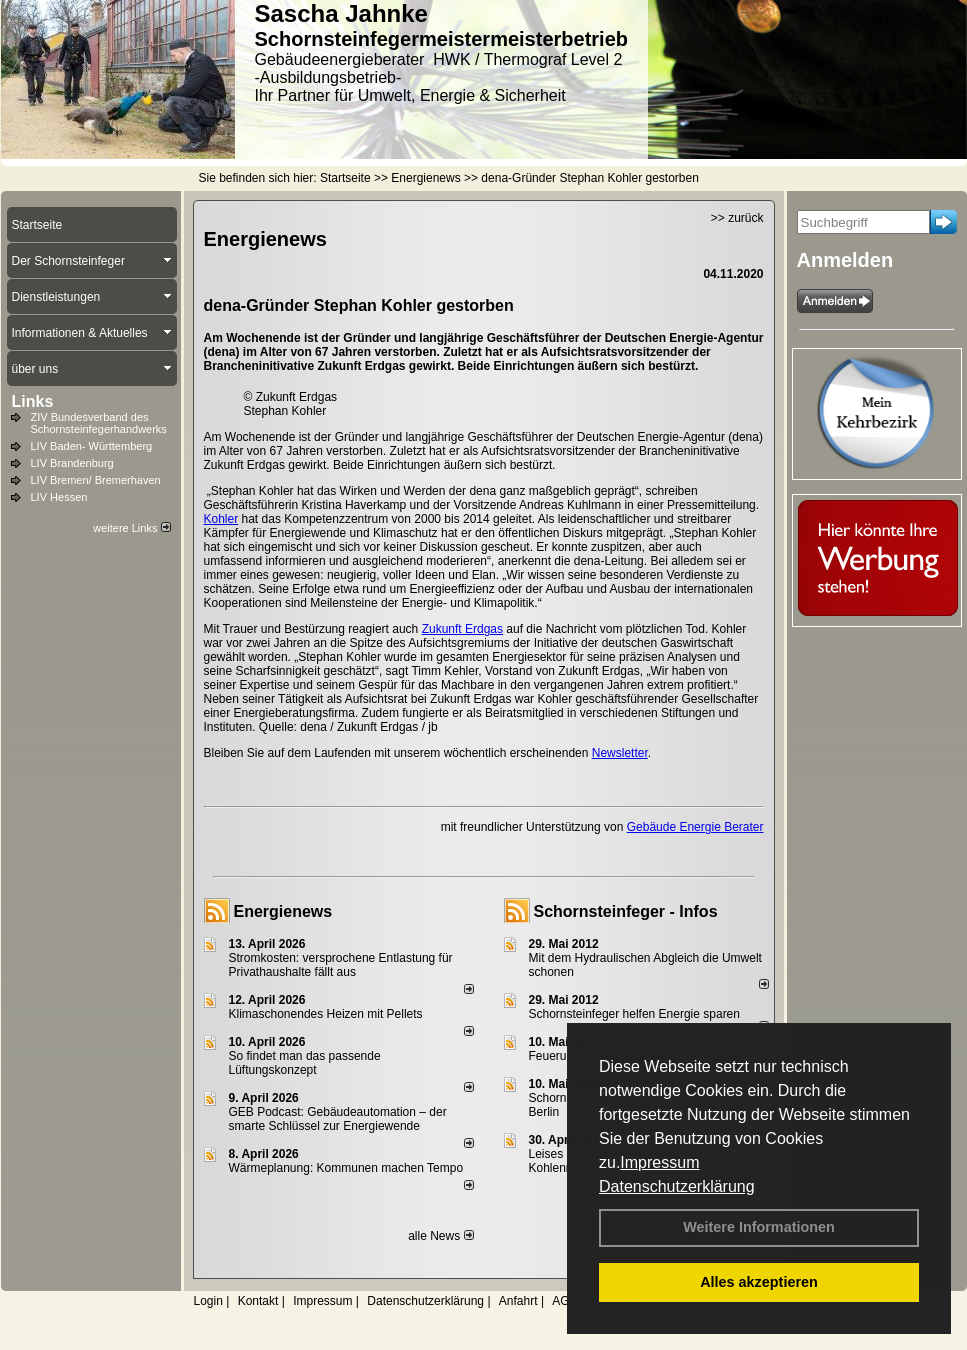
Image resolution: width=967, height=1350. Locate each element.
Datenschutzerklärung (677, 1186)
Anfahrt (518, 1301)
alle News (440, 1236)
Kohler (221, 519)
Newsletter (620, 753)
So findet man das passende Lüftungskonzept (305, 1063)
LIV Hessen (59, 497)
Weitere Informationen (759, 1227)
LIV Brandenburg (72, 463)
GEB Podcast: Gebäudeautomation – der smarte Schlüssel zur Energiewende (338, 1119)
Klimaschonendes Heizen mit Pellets (326, 1014)
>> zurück (737, 218)
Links (33, 401)
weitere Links (131, 528)
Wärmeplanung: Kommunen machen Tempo (346, 1168)
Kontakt (258, 1301)
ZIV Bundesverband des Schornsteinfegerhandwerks (99, 423)
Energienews (283, 911)
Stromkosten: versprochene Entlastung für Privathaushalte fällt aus (341, 965)
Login (208, 1301)
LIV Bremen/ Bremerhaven (96, 480)
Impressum (659, 1162)
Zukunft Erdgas (462, 629)
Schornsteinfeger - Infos (626, 911)
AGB (564, 1301)
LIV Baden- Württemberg (92, 446)
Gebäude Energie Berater (695, 827)
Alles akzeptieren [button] (759, 1282)
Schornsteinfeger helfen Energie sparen (634, 1014)
